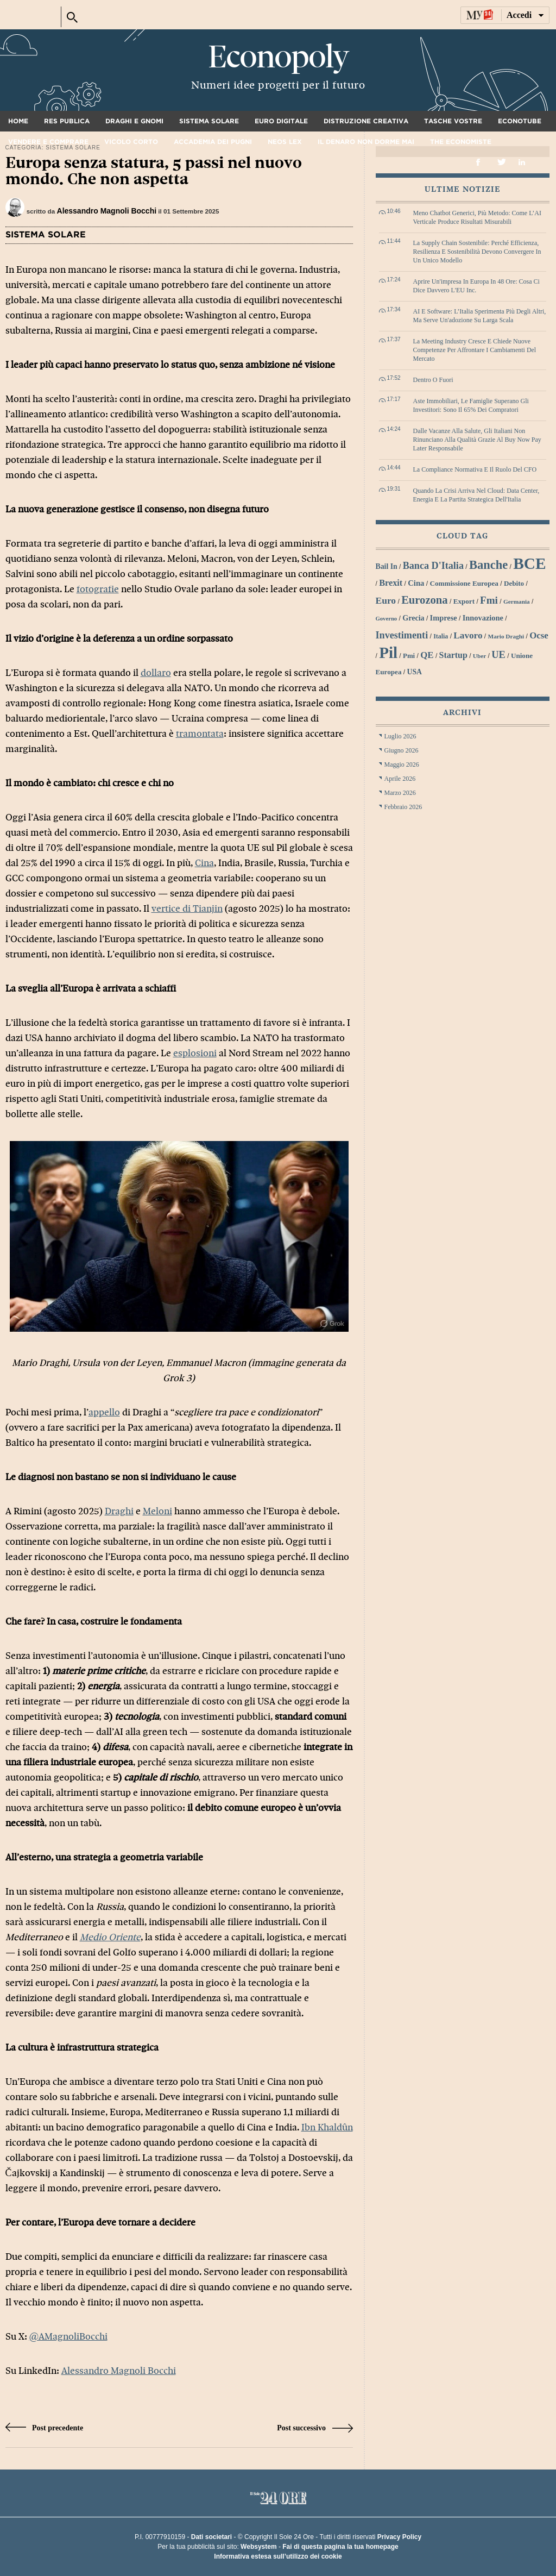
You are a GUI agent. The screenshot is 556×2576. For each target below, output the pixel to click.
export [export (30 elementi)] (464, 601)
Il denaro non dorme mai (366, 142)
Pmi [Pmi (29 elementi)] (409, 656)
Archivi (462, 712)
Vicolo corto (131, 142)
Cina (204, 863)
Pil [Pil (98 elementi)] (388, 652)
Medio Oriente (110, 1937)
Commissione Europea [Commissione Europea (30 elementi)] (463, 583)
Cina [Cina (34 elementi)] (416, 583)
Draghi (119, 1511)
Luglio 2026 (400, 736)
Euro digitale (281, 121)
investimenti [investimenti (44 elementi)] (402, 635)
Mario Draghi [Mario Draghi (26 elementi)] (506, 636)
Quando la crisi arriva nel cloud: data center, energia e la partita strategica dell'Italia (476, 495)
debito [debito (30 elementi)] (514, 583)
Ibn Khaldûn (327, 2127)
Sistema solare (209, 121)
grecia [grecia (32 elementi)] (413, 617)
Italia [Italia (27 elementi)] (440, 636)
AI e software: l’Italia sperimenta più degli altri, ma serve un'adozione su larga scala (479, 316)
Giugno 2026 (401, 750)
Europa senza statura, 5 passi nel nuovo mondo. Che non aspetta (153, 171)
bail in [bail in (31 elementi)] (386, 566)
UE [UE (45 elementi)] (498, 654)
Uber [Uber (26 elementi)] (479, 656)
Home (18, 121)
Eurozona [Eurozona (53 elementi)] (424, 600)
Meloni (157, 1511)
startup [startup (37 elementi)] (453, 655)
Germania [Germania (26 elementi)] (516, 601)
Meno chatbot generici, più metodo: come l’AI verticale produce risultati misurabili (477, 217)
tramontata (200, 733)
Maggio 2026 (401, 764)
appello (104, 1412)
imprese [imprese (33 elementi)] (443, 617)
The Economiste (460, 142)
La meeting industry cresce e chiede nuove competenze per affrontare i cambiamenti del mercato (474, 349)
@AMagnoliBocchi (68, 2336)
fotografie (98, 589)
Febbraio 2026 (403, 807)
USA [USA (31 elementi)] (414, 672)
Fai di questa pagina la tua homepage (340, 2546)
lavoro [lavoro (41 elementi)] (467, 635)
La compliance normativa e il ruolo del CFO (475, 469)
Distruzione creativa (366, 121)
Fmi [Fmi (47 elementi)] (489, 600)
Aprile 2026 (400, 778)
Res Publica (67, 121)
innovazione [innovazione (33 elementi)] (483, 617)
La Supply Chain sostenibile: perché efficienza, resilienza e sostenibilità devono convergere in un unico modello (477, 251)
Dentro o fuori (433, 380)
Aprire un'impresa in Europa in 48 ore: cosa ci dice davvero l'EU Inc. (476, 286)
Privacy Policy (399, 2537)
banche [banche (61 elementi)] (488, 565)
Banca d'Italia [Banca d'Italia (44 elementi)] (433, 565)
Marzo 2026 (400, 793)
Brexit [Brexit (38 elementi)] (390, 583)
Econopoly (278, 57)
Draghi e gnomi (134, 121)
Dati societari (211, 2537)
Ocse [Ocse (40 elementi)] (538, 635)
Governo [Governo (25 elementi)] (386, 619)
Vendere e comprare (48, 142)
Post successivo (314, 2428)
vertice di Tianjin (187, 908)
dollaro (156, 673)
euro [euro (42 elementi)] (386, 600)
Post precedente (44, 2428)
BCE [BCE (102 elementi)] (529, 563)
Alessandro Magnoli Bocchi (107, 210)
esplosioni (195, 1053)
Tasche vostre (453, 121)
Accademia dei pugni (213, 142)
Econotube (519, 121)
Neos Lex (285, 142)
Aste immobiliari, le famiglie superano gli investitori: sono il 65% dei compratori (471, 405)
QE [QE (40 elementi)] (426, 655)
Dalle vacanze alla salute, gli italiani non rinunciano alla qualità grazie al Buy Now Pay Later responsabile (477, 439)
